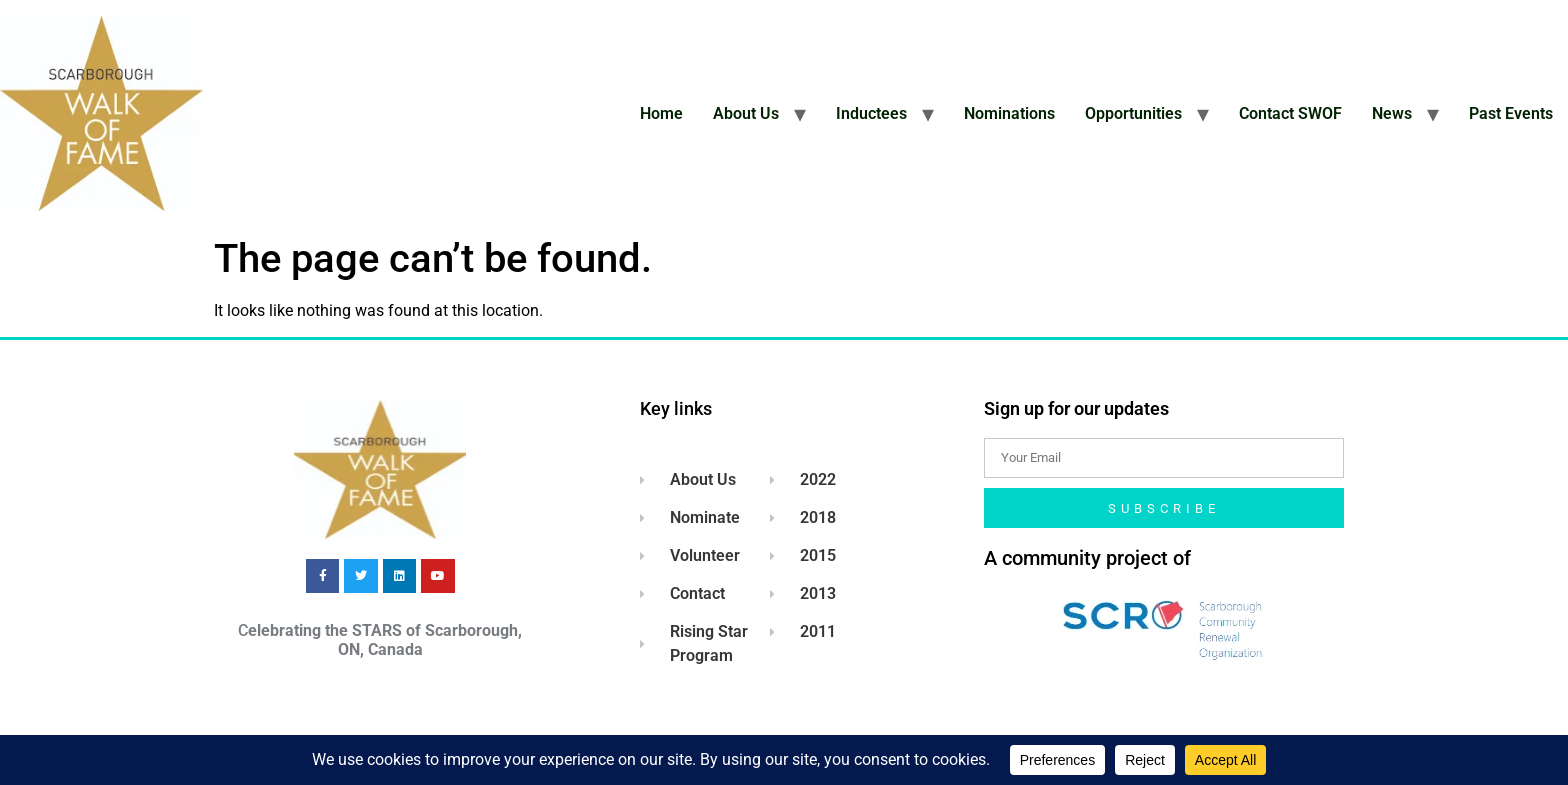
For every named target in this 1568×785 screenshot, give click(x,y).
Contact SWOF (1290, 113)
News (1392, 113)
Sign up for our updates (1076, 408)
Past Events (1511, 113)
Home (661, 113)
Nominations (1009, 113)
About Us (746, 113)
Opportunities (1133, 113)
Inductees (871, 113)
